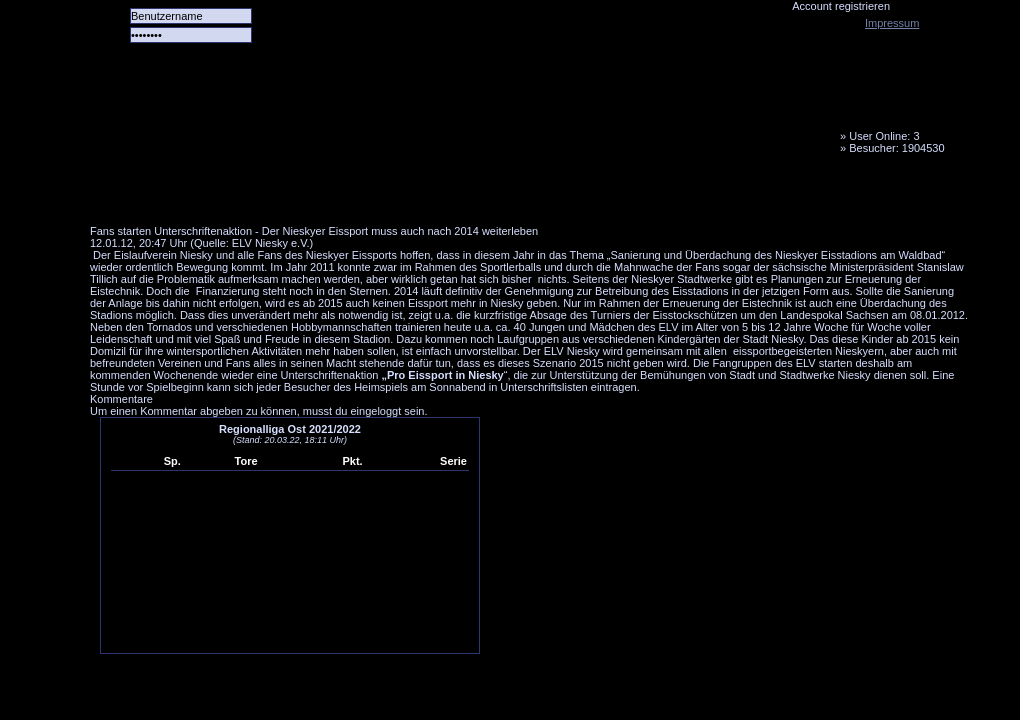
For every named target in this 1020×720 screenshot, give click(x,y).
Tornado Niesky (530, 115)
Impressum (892, 23)
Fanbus (599, 195)
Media (521, 195)
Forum (365, 195)
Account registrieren (841, 6)
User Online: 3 (884, 136)
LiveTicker (443, 195)
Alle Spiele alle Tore (170, 195)
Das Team (287, 195)
